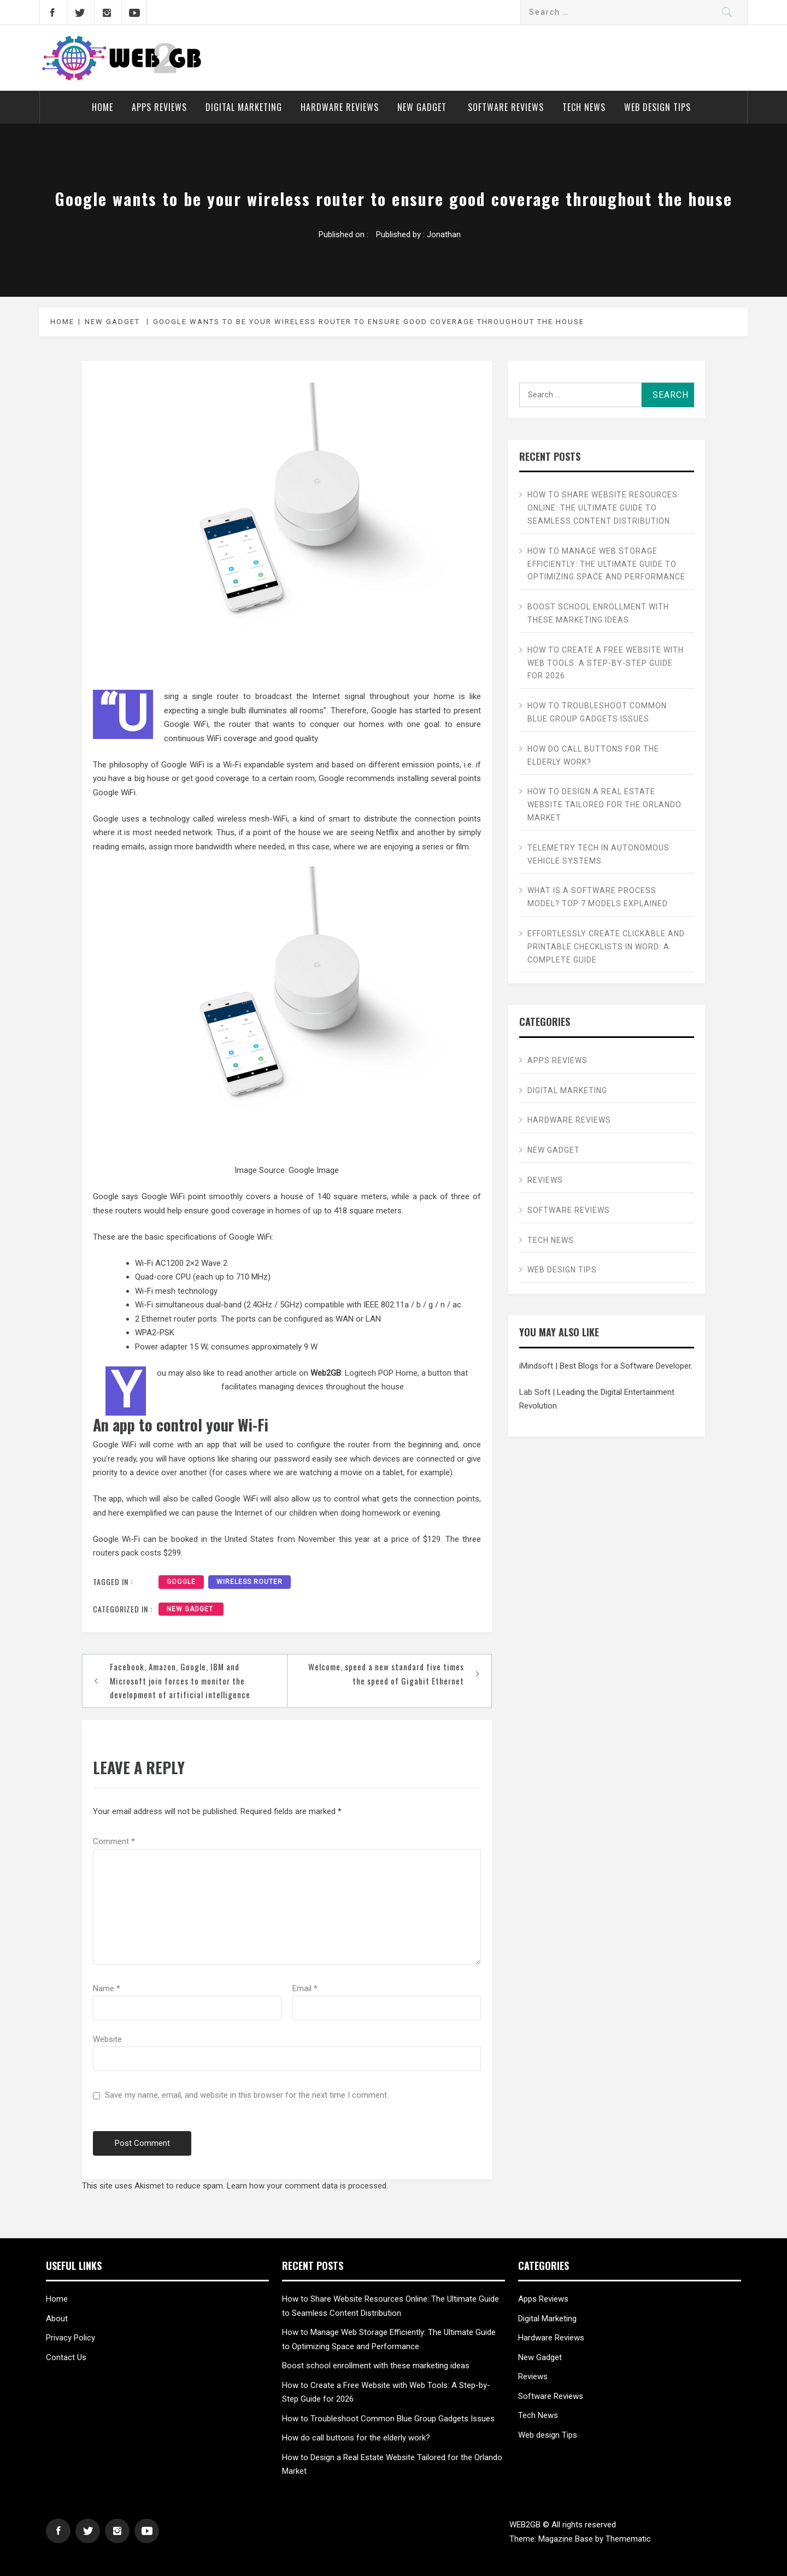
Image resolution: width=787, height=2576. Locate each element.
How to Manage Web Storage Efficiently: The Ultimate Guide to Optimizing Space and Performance (606, 564)
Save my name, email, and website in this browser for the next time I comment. (247, 2095)
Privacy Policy (70, 2338)
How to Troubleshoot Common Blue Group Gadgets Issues (597, 712)
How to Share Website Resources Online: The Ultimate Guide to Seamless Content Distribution (602, 507)
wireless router (249, 1582)
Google (181, 1582)
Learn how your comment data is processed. (307, 2186)
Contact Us (66, 2357)
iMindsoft (536, 1366)
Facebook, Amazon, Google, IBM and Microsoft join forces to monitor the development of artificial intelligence (180, 1680)
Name (106, 1988)
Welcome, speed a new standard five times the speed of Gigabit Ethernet (386, 1673)
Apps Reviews (159, 107)
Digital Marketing (243, 107)
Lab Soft (534, 1392)
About (57, 2318)
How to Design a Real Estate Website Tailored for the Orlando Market (604, 804)
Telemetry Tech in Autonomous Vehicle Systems (598, 854)
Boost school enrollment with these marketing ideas (598, 613)
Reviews (545, 1180)
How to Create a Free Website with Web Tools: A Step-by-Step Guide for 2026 (605, 663)
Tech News (584, 107)
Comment (114, 1841)
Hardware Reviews (340, 107)
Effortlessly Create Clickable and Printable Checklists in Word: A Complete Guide (606, 946)
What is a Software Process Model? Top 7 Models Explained (597, 897)
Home (102, 107)
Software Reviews (506, 107)
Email (305, 1988)
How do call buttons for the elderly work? (593, 755)
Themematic (628, 2539)
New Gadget (423, 107)
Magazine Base (566, 2539)
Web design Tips (657, 107)
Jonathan (444, 234)
